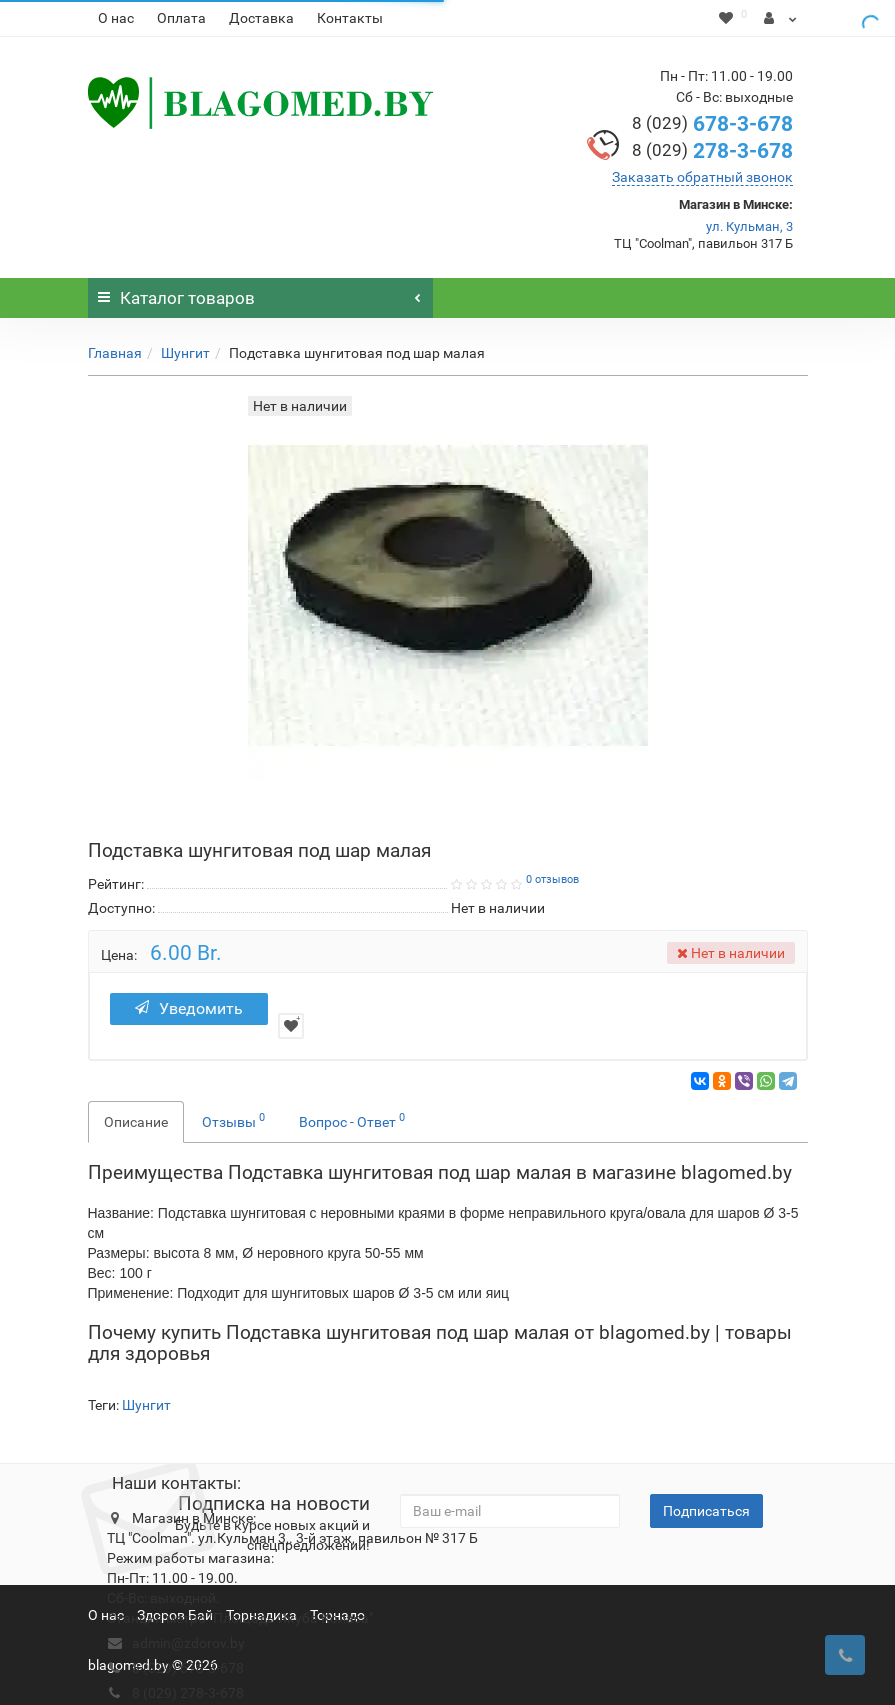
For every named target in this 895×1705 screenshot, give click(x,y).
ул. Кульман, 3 (749, 226)
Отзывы (233, 1120)
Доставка (261, 18)
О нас (116, 18)
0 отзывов (552, 879)
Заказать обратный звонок (702, 177)
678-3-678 (712, 124)
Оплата (181, 18)
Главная (115, 353)
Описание (136, 1122)
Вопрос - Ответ (352, 1120)
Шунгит (185, 353)
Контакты (350, 18)
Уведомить (189, 1008)
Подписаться (706, 1511)
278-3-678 (712, 151)
